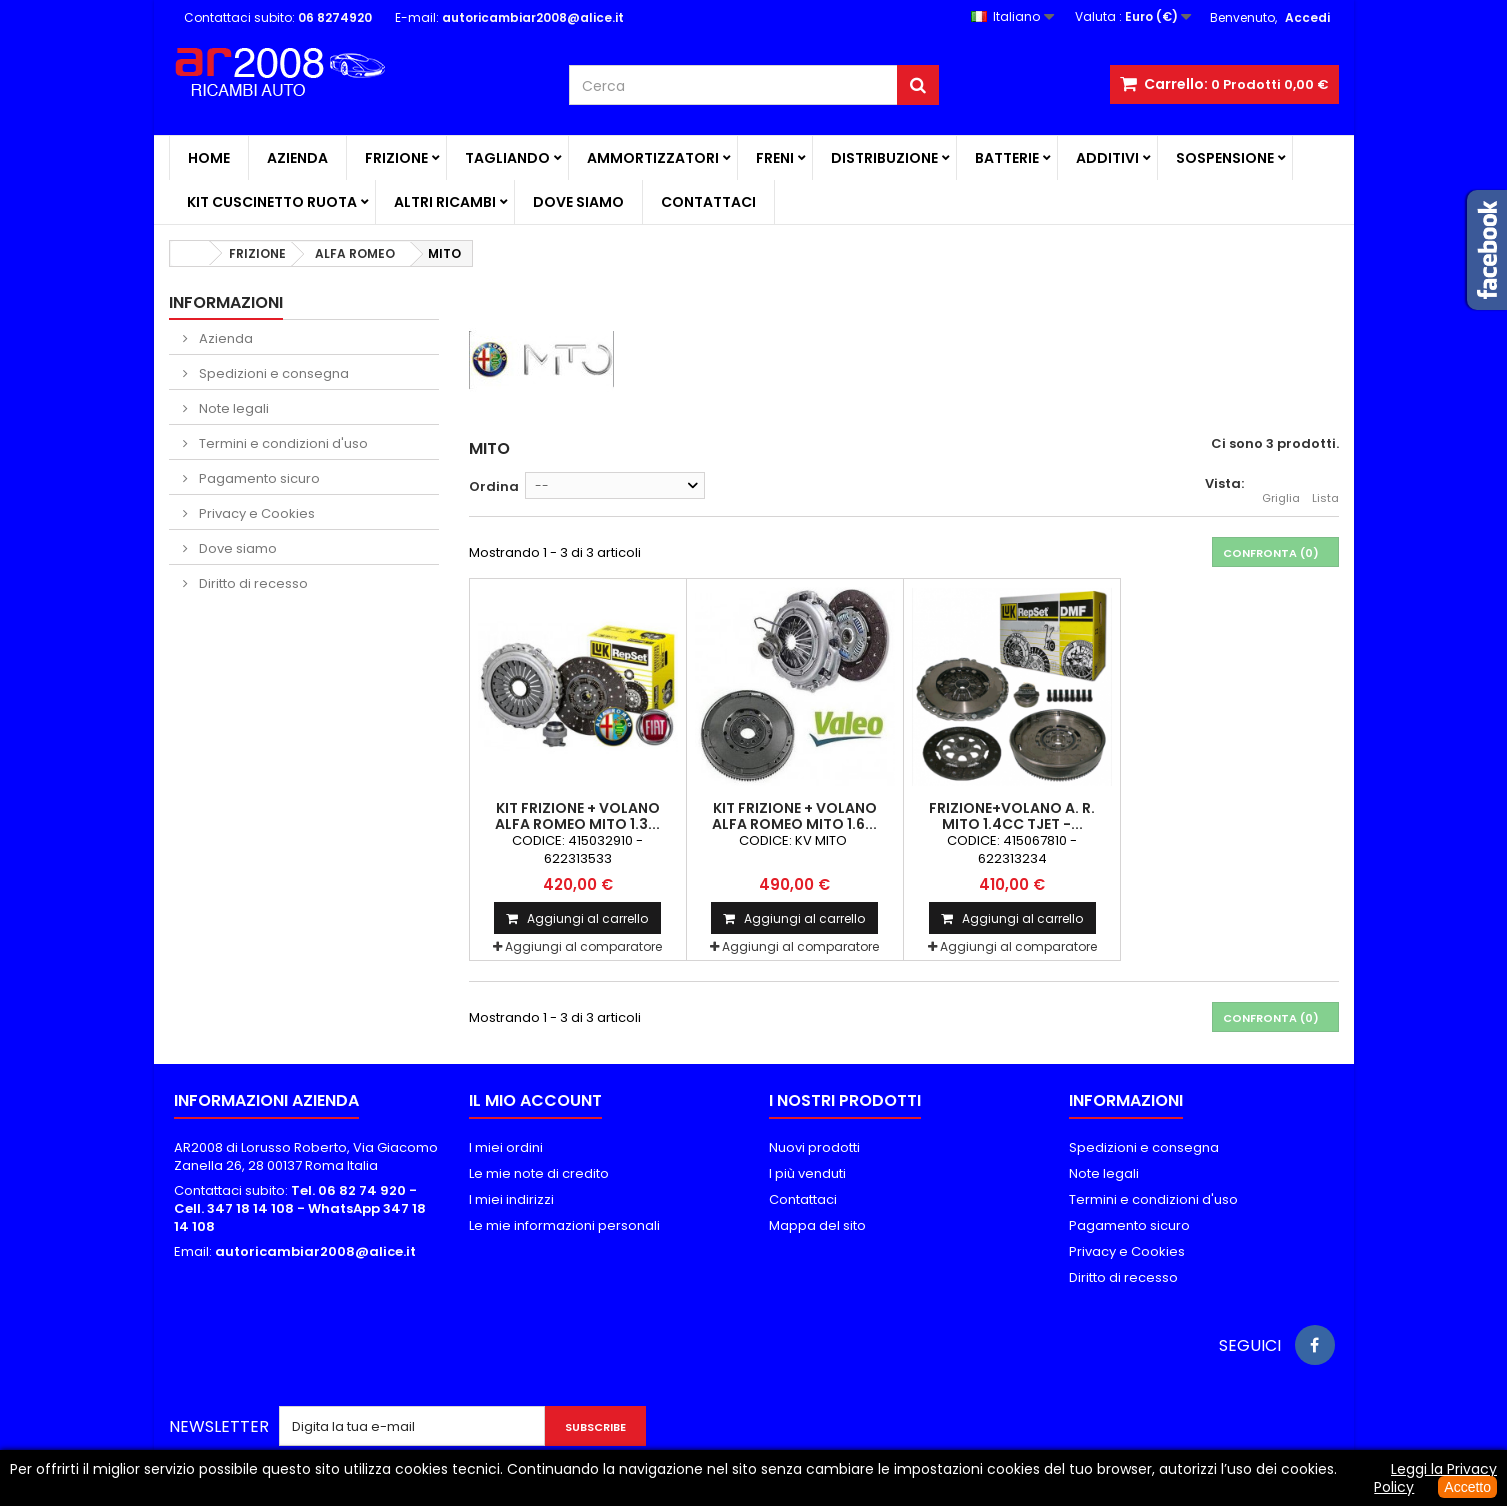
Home (209, 158)
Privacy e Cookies (255, 513)
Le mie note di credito (539, 1173)
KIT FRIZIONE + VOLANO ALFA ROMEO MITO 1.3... (577, 816)
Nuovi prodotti (814, 1147)
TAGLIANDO (507, 158)
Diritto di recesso (252, 583)
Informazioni (226, 302)
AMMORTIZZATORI (653, 158)
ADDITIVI (1107, 158)
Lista (1325, 487)
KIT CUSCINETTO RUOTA (272, 202)
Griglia (1281, 487)
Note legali (232, 408)
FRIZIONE (396, 158)
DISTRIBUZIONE (884, 158)
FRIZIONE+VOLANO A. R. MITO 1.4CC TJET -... (1012, 816)
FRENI (775, 158)
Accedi (1307, 17)
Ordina (494, 486)
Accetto (1467, 1487)
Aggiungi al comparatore (583, 946)
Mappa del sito (817, 1225)
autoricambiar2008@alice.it (315, 1251)
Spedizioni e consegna (272, 373)
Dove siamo (578, 202)
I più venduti (807, 1173)
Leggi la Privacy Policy (1435, 1478)
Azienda (297, 158)
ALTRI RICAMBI (445, 202)
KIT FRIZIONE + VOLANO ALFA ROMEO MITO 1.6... (794, 816)
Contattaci (708, 202)
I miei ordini (506, 1147)
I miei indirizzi (511, 1199)
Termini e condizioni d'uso (282, 443)
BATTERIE (1007, 158)
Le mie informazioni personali (564, 1225)
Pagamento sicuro (258, 478)
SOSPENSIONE (1225, 158)
